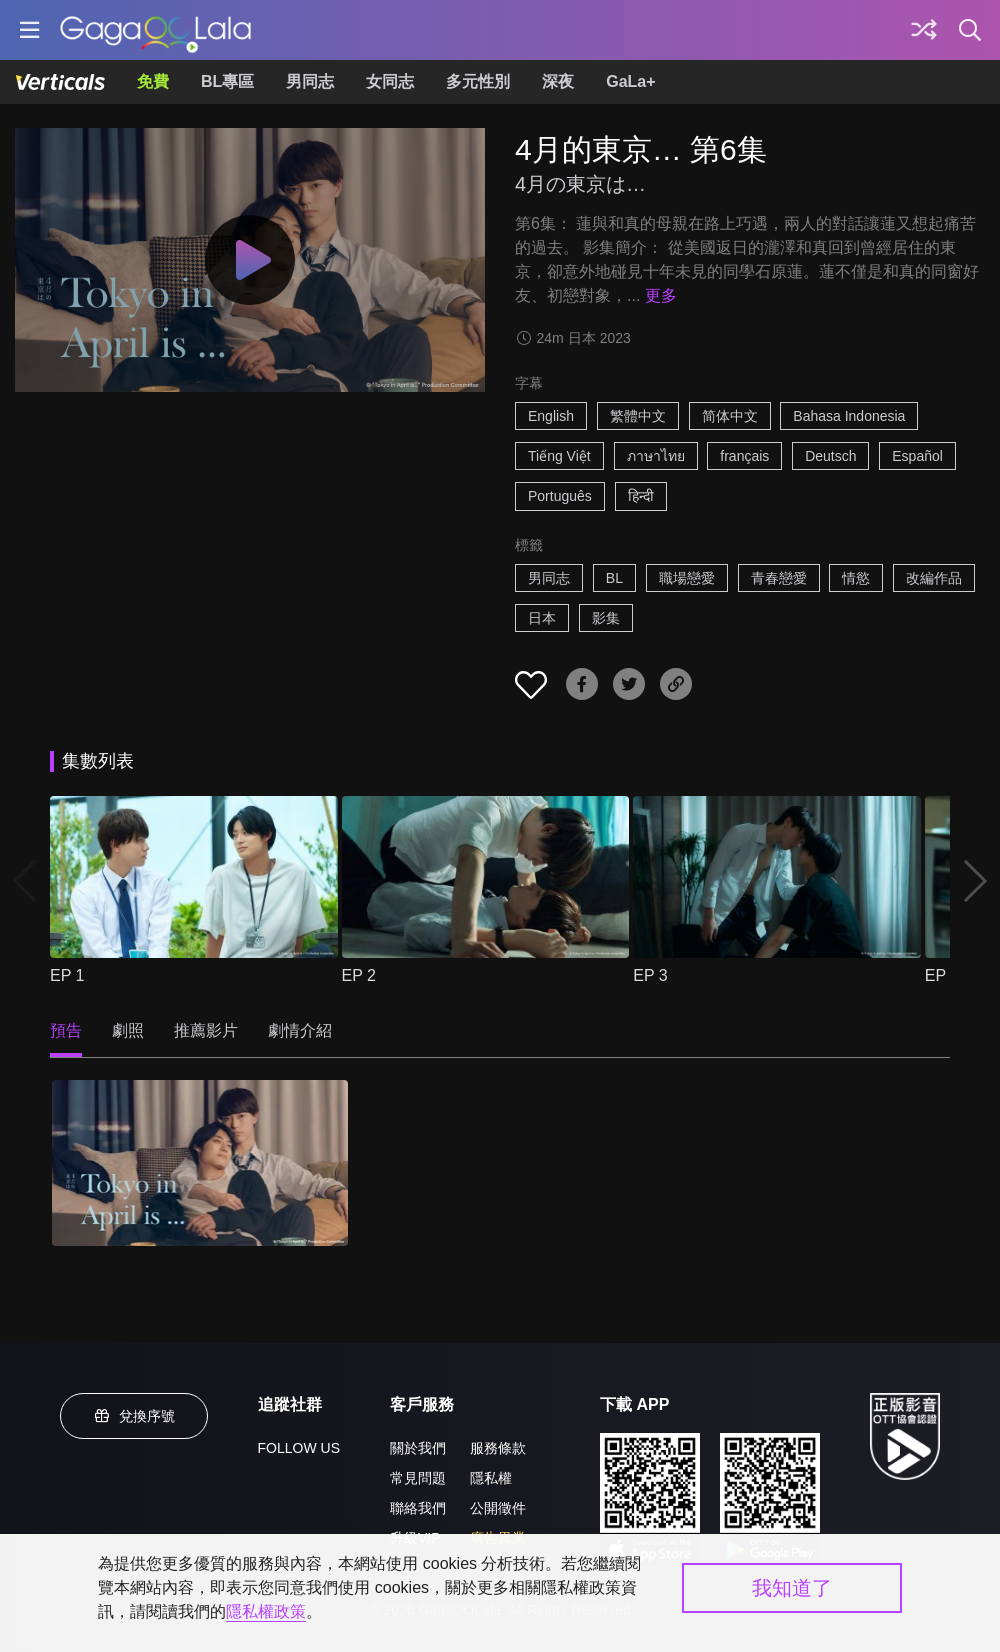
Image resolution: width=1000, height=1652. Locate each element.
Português (560, 496)
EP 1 (67, 975)
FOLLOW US (299, 1448)
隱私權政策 (266, 1611)
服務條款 (498, 1448)
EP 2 (359, 975)
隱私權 (491, 1478)
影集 (606, 618)
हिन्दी (641, 496)
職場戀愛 (687, 578)
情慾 (856, 578)
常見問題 (418, 1478)
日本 (542, 618)
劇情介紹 (300, 1030)
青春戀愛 (779, 578)
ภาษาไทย (656, 456)
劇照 (128, 1030)
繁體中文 (638, 416)
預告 (66, 1030)
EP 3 (650, 975)
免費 (153, 81)
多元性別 (478, 81)
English (551, 416)
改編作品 (934, 578)
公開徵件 (498, 1508)
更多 (661, 295)
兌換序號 (134, 1416)
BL (614, 578)
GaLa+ (630, 81)
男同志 (310, 81)
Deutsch (830, 456)
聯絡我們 (418, 1508)
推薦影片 (206, 1030)
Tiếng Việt (559, 456)
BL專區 (227, 81)
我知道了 (792, 1588)
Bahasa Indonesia (849, 416)
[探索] (924, 30)
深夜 (558, 81)
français (744, 456)
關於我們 (418, 1448)
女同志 (390, 81)
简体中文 (730, 416)
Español (917, 456)
